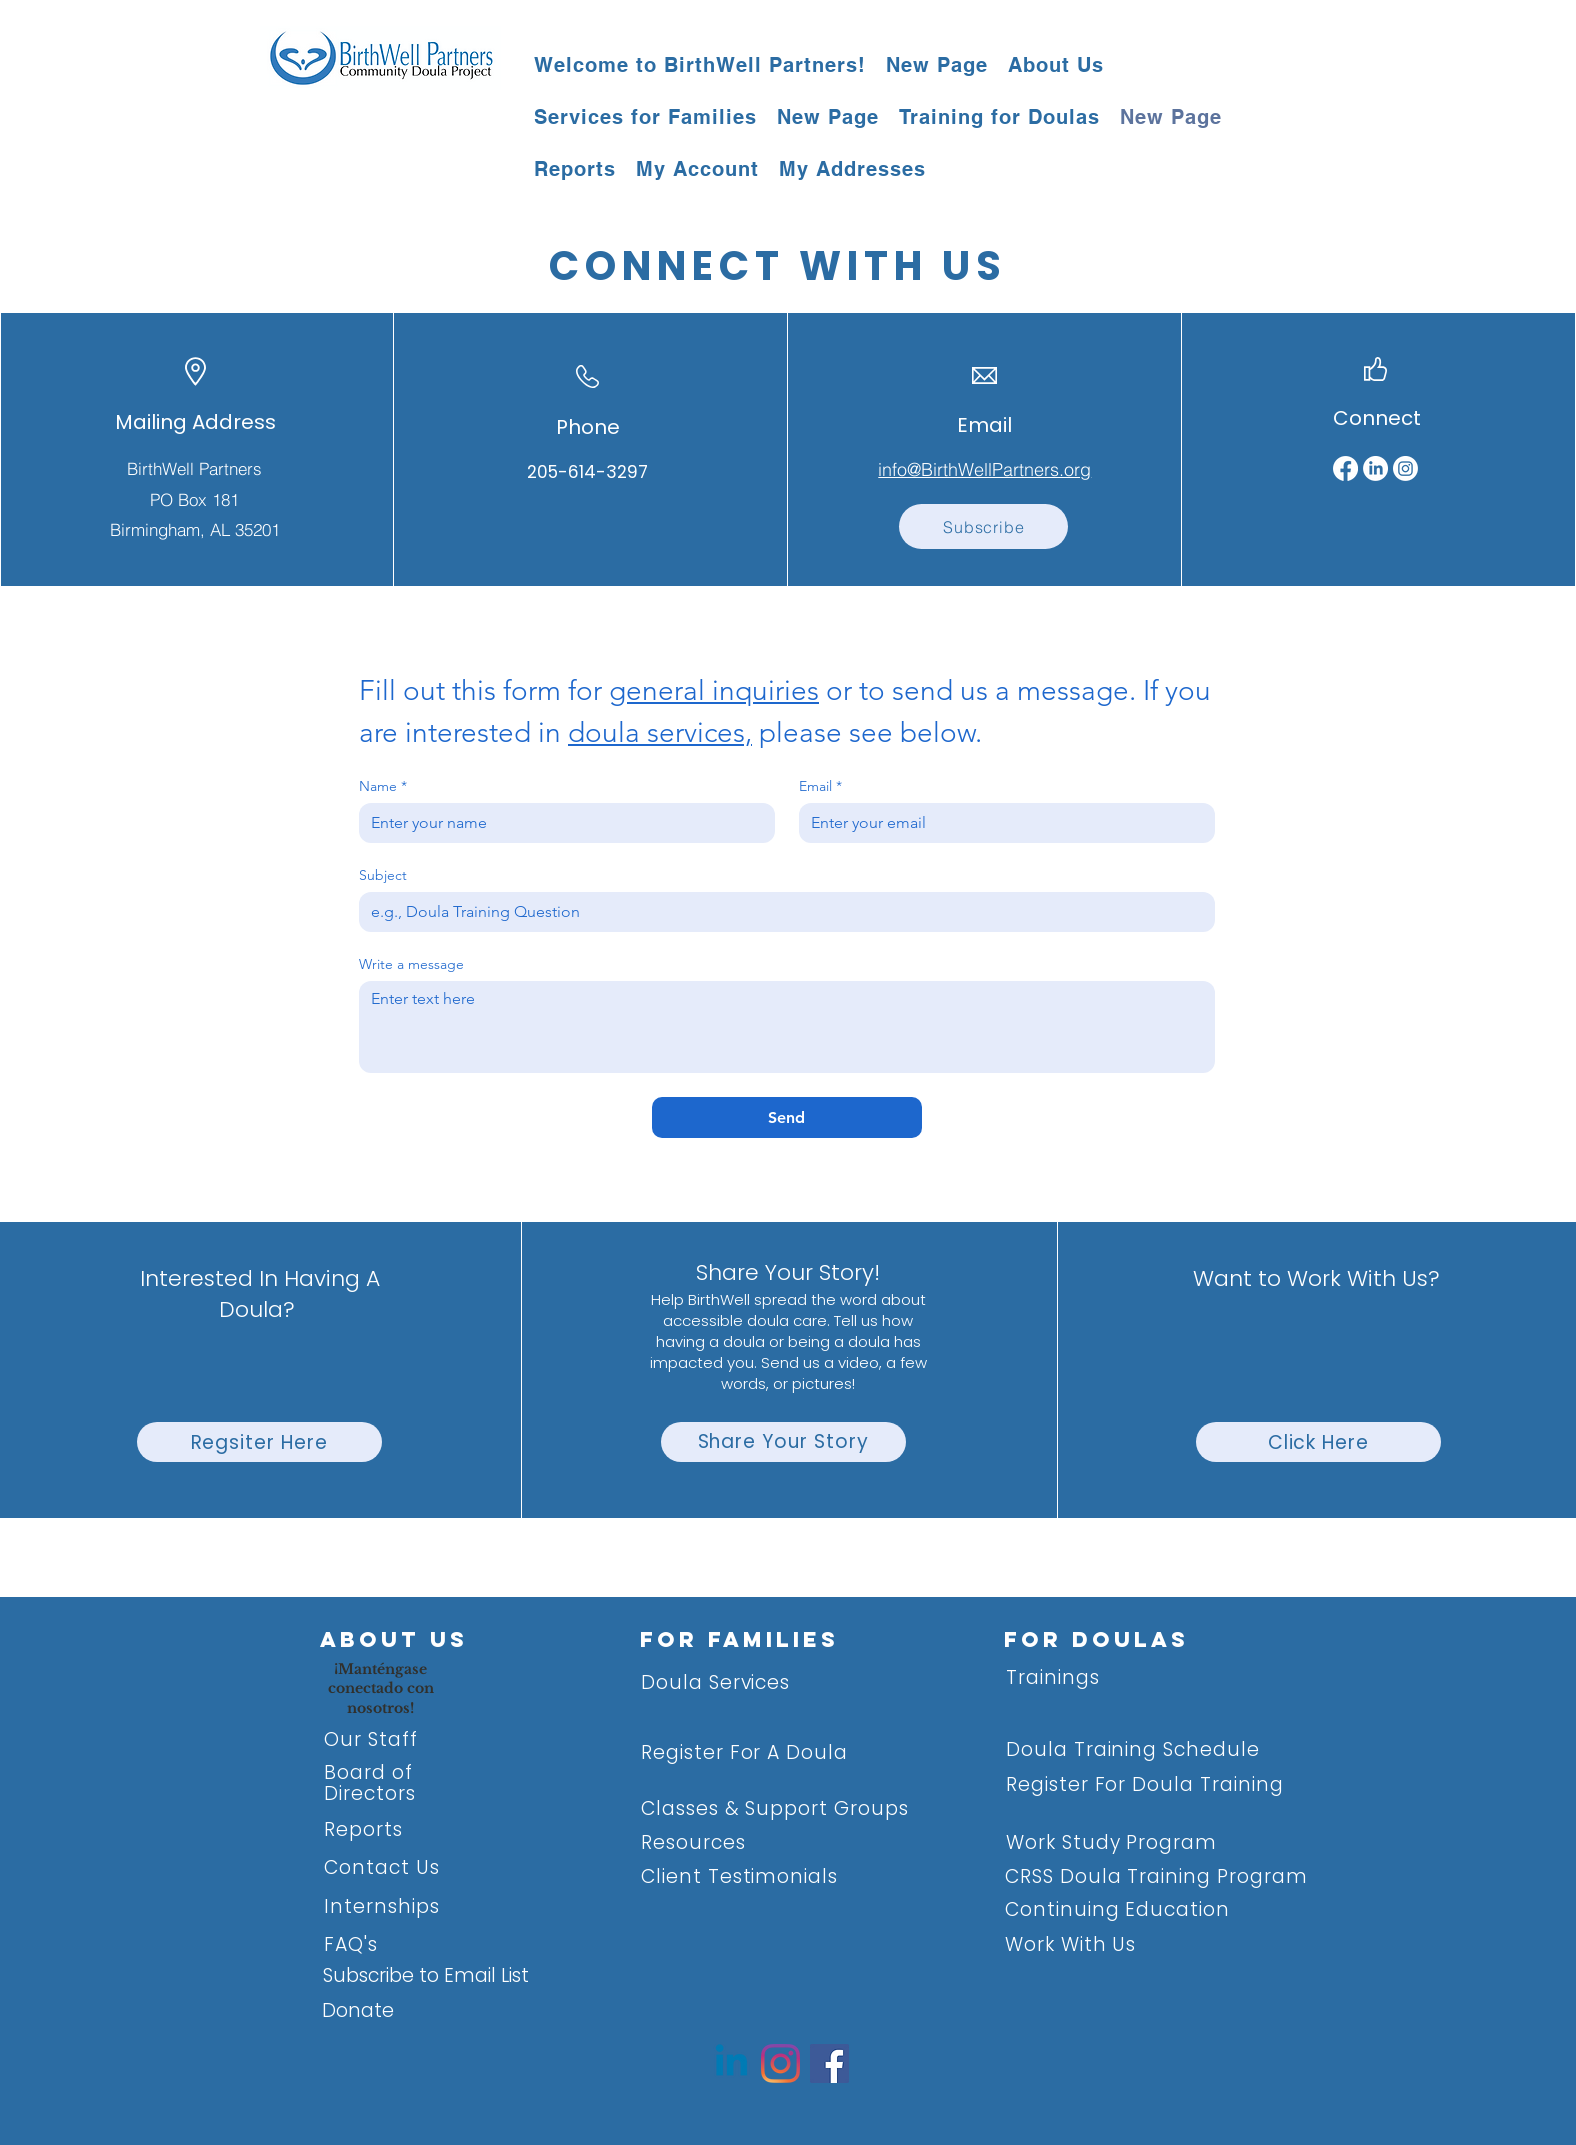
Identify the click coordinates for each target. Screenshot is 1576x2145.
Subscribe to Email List (426, 1975)
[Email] (1001, 823)
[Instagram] (1405, 468)
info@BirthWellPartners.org (984, 469)
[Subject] (781, 912)
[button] (1056, 65)
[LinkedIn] (1375, 468)
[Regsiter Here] (259, 1442)
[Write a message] (787, 1027)
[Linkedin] (731, 2063)
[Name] (561, 823)
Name (383, 786)
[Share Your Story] (783, 1442)
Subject (383, 875)
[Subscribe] (983, 526)
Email (820, 786)
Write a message (411, 964)
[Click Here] (1318, 1442)
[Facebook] (1345, 468)
